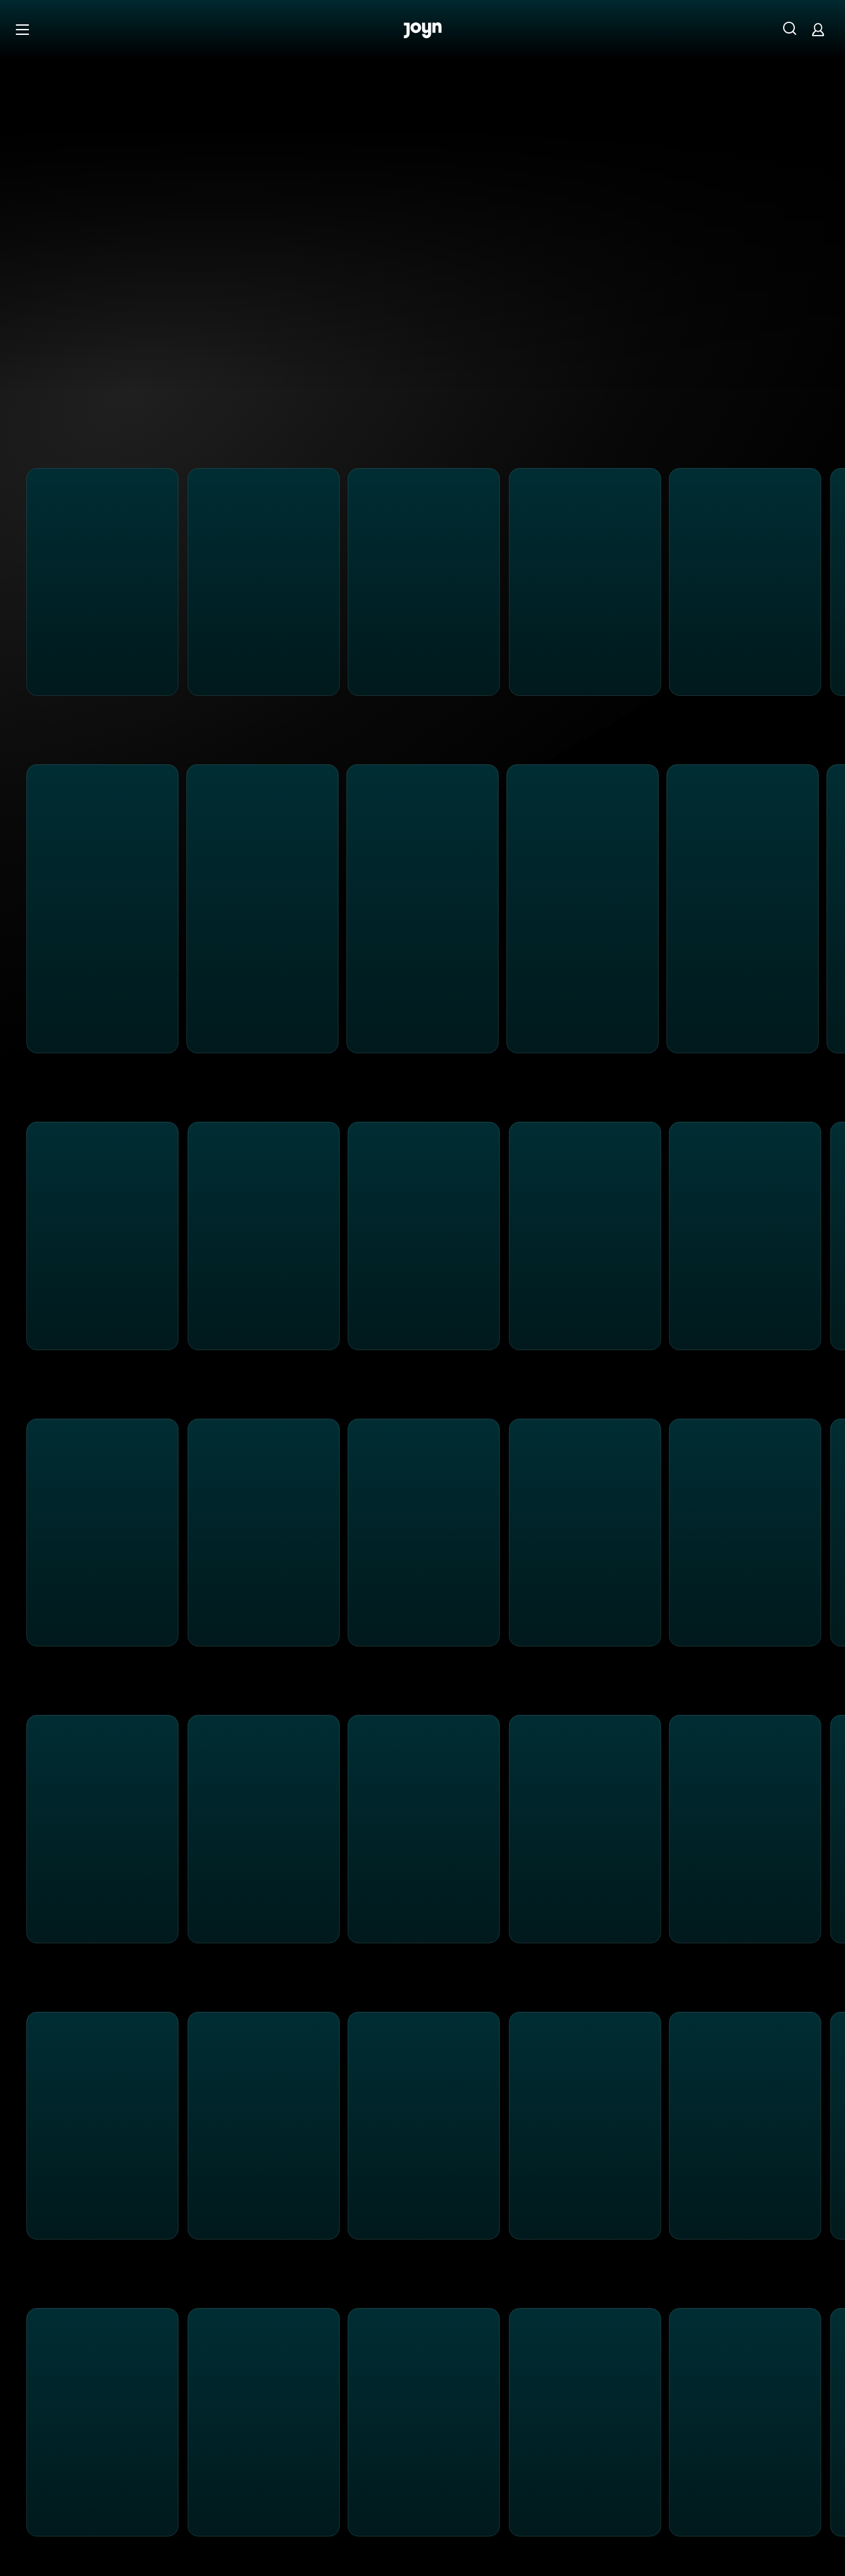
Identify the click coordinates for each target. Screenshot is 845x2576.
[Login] (818, 29)
